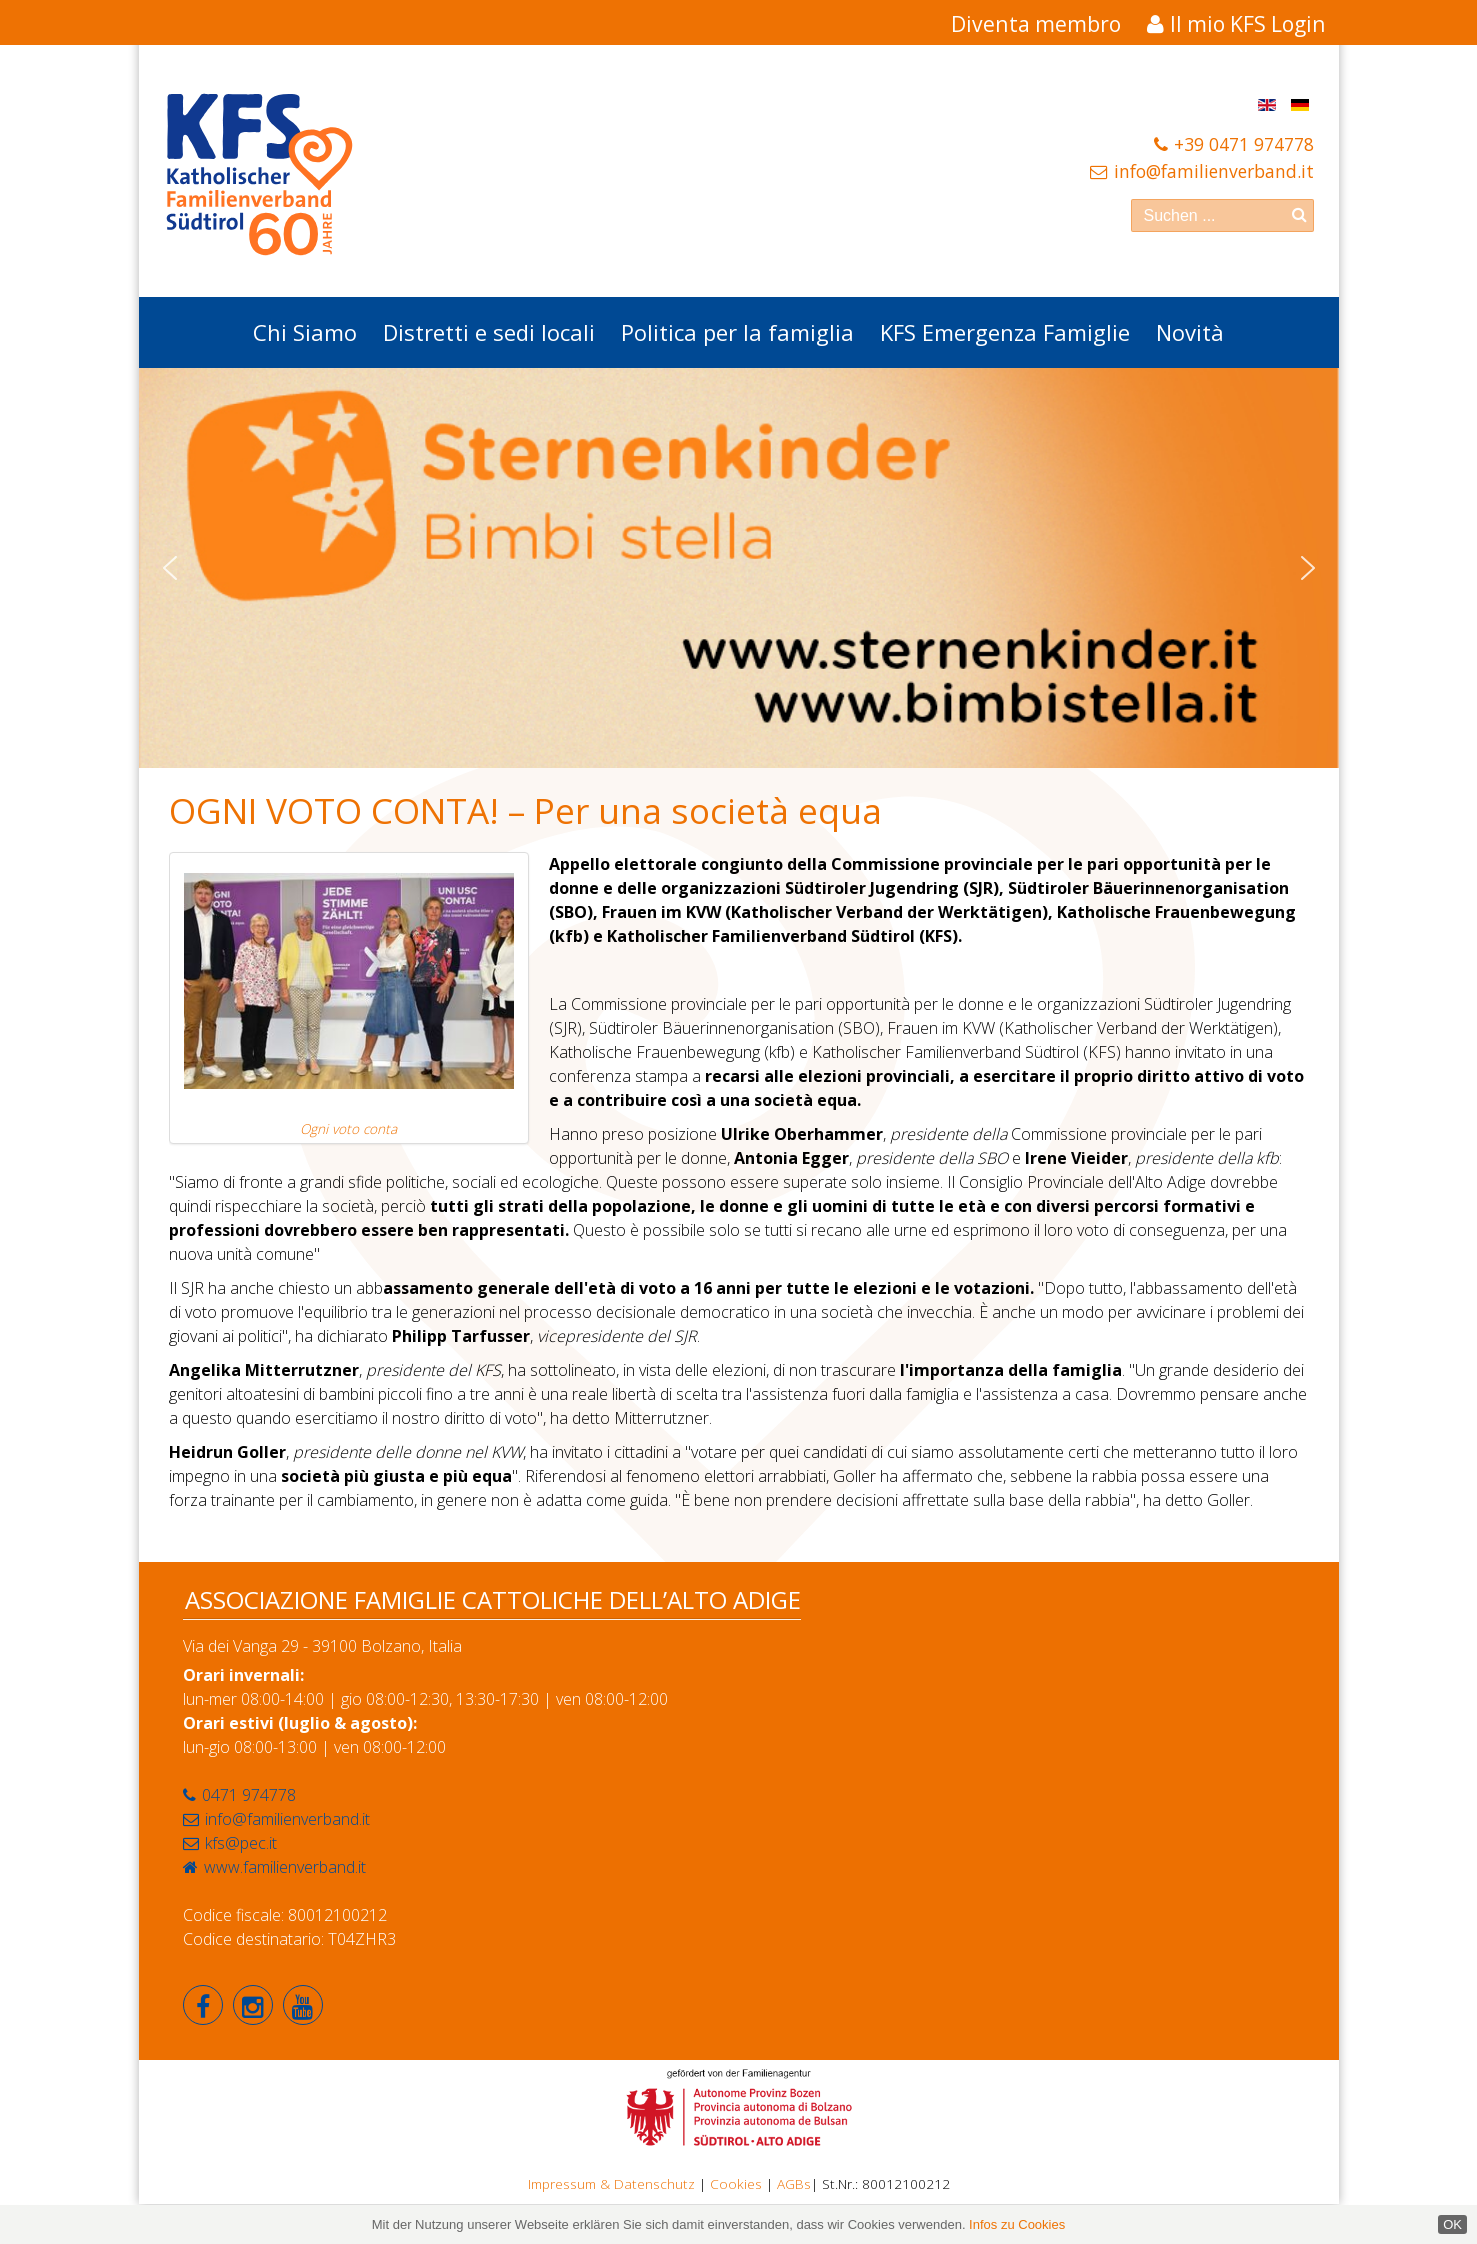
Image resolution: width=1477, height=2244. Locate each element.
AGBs (794, 2183)
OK (1452, 2224)
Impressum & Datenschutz (611, 2183)
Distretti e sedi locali (489, 332)
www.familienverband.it (285, 1867)
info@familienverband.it (1214, 171)
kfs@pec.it (241, 1843)
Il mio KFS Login (1248, 23)
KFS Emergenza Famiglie (1005, 332)
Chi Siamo (305, 332)
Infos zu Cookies (1017, 2224)
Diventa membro (1036, 23)
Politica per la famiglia (737, 332)
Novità (1190, 332)
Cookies (736, 2183)
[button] (170, 568)
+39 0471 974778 (1244, 144)
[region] (739, 568)
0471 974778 (249, 1795)
